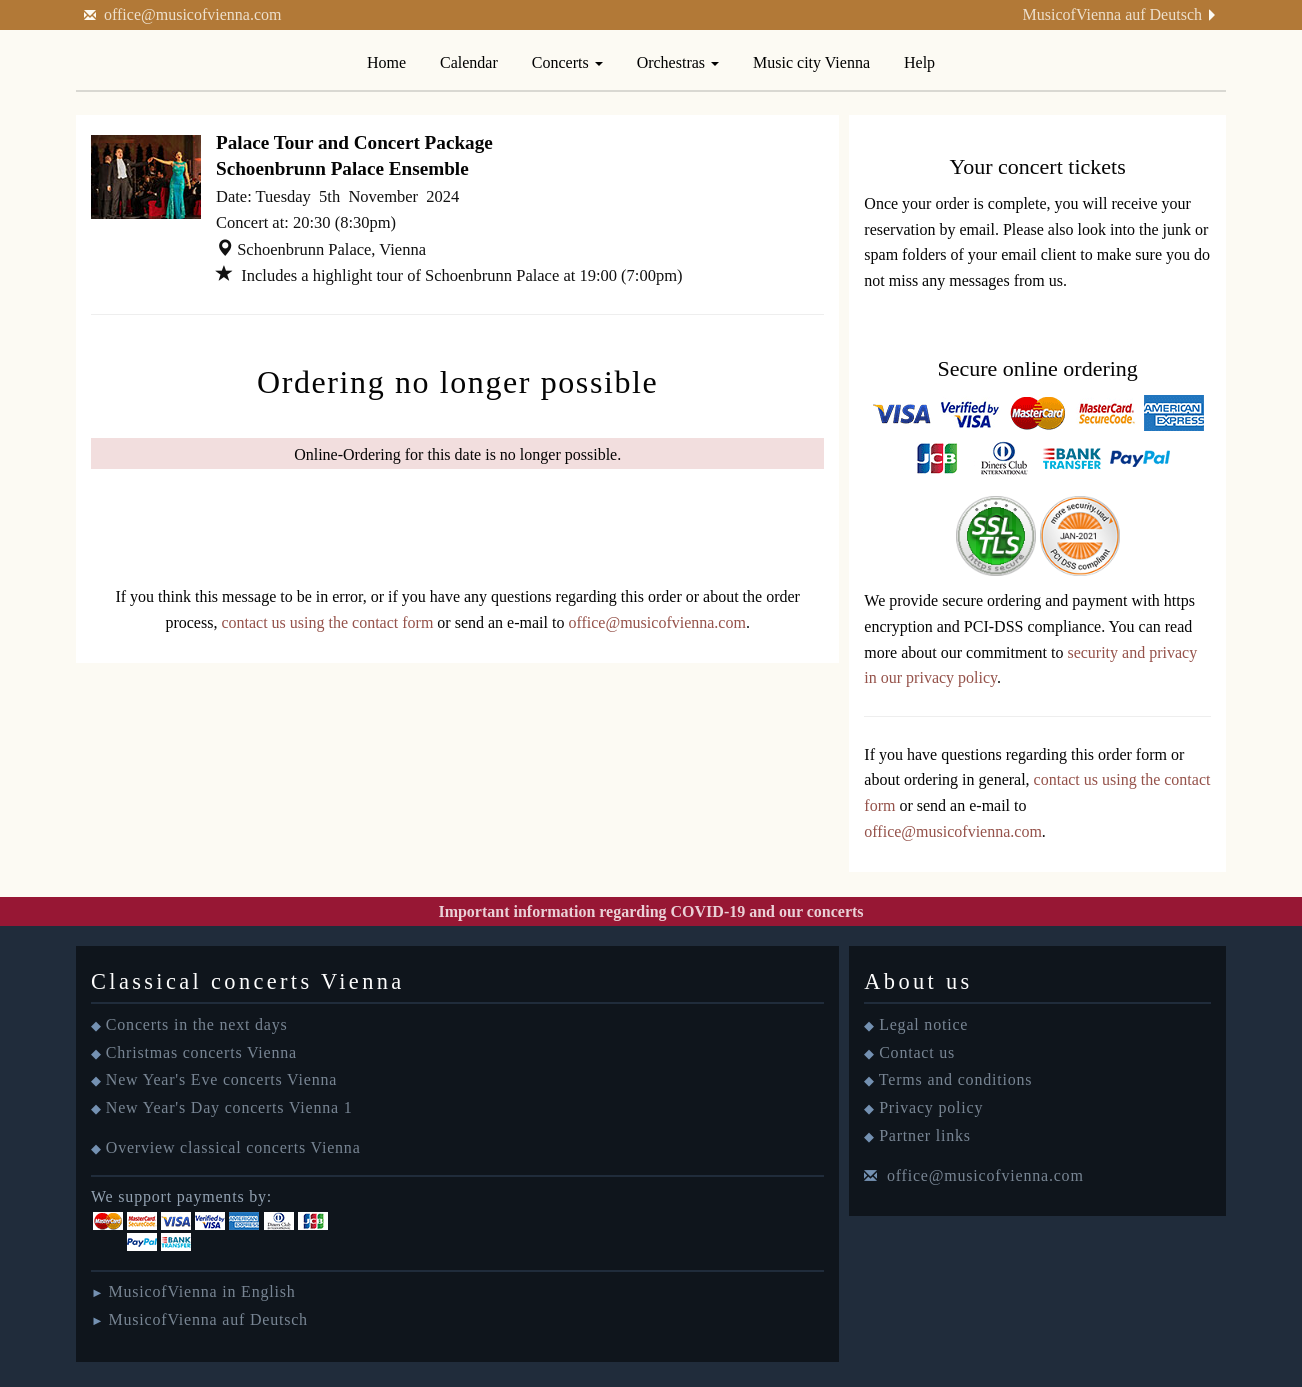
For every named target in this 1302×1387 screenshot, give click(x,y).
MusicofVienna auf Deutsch (1112, 14)
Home (386, 62)
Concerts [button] (567, 62)
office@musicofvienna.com (193, 14)
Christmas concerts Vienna (201, 1052)
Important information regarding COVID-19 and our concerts (650, 911)
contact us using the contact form (327, 622)
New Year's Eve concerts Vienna (221, 1079)
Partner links (925, 1135)
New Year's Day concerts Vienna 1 (229, 1107)
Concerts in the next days (197, 1024)
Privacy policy (931, 1107)
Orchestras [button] (678, 62)
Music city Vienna (811, 62)
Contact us (917, 1052)
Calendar (469, 62)
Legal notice (923, 1024)
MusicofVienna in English (201, 1291)
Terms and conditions (956, 1079)
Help (919, 62)
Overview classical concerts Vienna (233, 1147)
